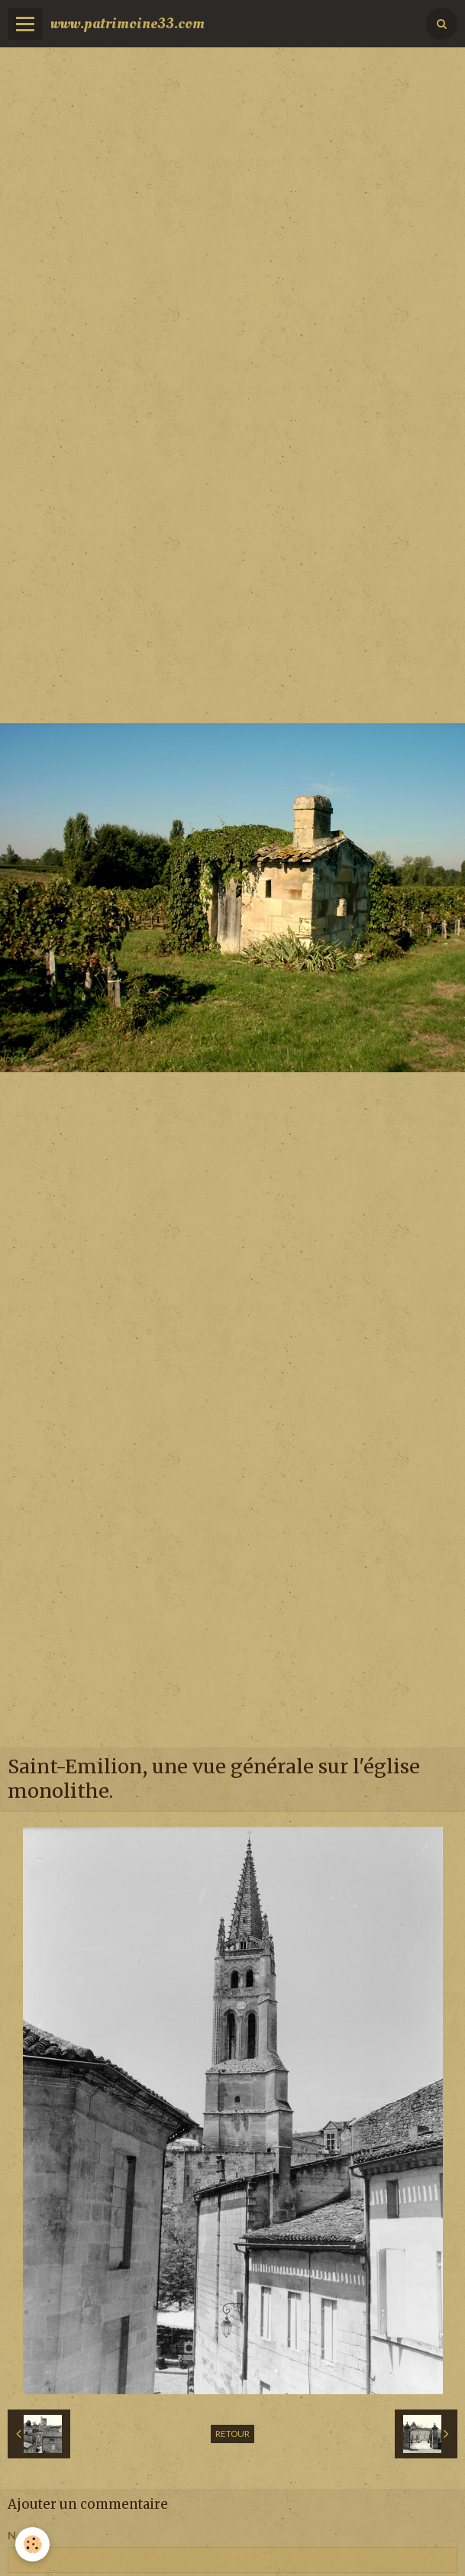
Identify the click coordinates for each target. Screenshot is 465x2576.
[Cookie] (32, 2544)
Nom (20, 2535)
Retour (232, 2433)
